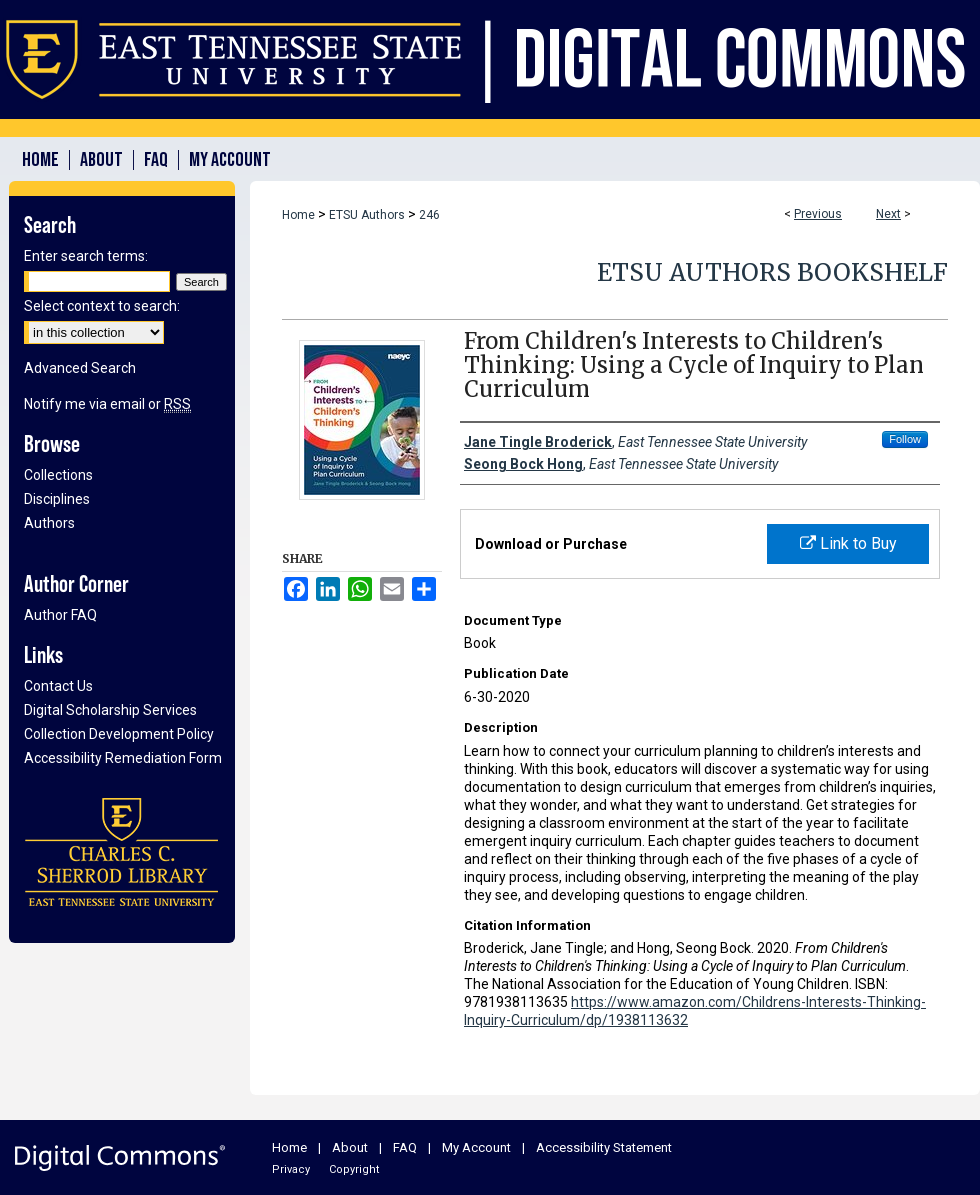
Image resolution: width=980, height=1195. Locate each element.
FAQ (405, 1147)
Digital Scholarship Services (110, 710)
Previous (818, 214)
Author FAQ (60, 615)
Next (888, 214)
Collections (58, 475)
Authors (49, 523)
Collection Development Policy (119, 734)
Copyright (354, 1169)
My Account (476, 1147)
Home (298, 215)
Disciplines (57, 499)
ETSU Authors (367, 215)
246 (429, 215)
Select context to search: (102, 306)
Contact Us (58, 686)
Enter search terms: (86, 256)
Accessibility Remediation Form (123, 758)
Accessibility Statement (604, 1147)
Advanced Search (80, 368)
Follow (905, 439)
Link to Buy (848, 543)
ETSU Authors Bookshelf (772, 272)
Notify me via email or (107, 404)
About (350, 1147)
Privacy (291, 1169)
